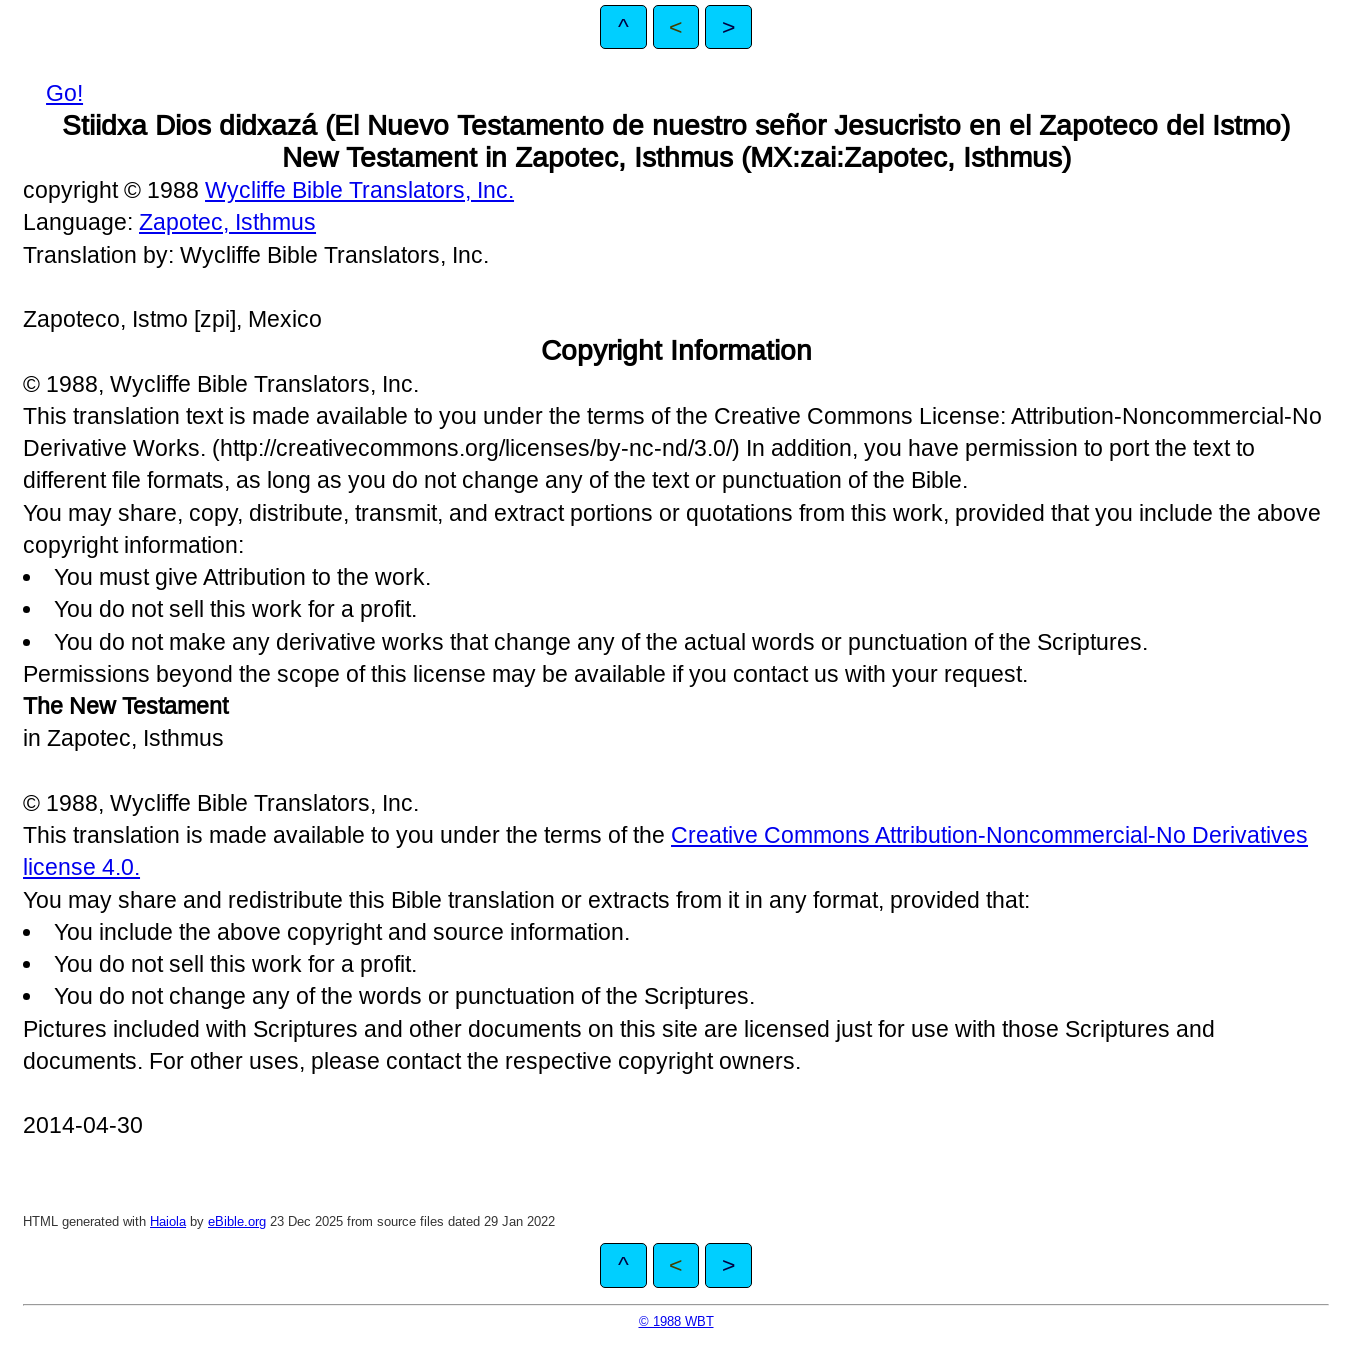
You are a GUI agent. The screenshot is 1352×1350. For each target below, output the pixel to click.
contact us (786, 674)
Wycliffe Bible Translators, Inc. (359, 190)
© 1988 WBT (676, 1321)
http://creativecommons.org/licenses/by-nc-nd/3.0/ (476, 448)
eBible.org (237, 1221)
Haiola (168, 1221)
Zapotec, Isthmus (227, 222)
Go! (64, 93)
